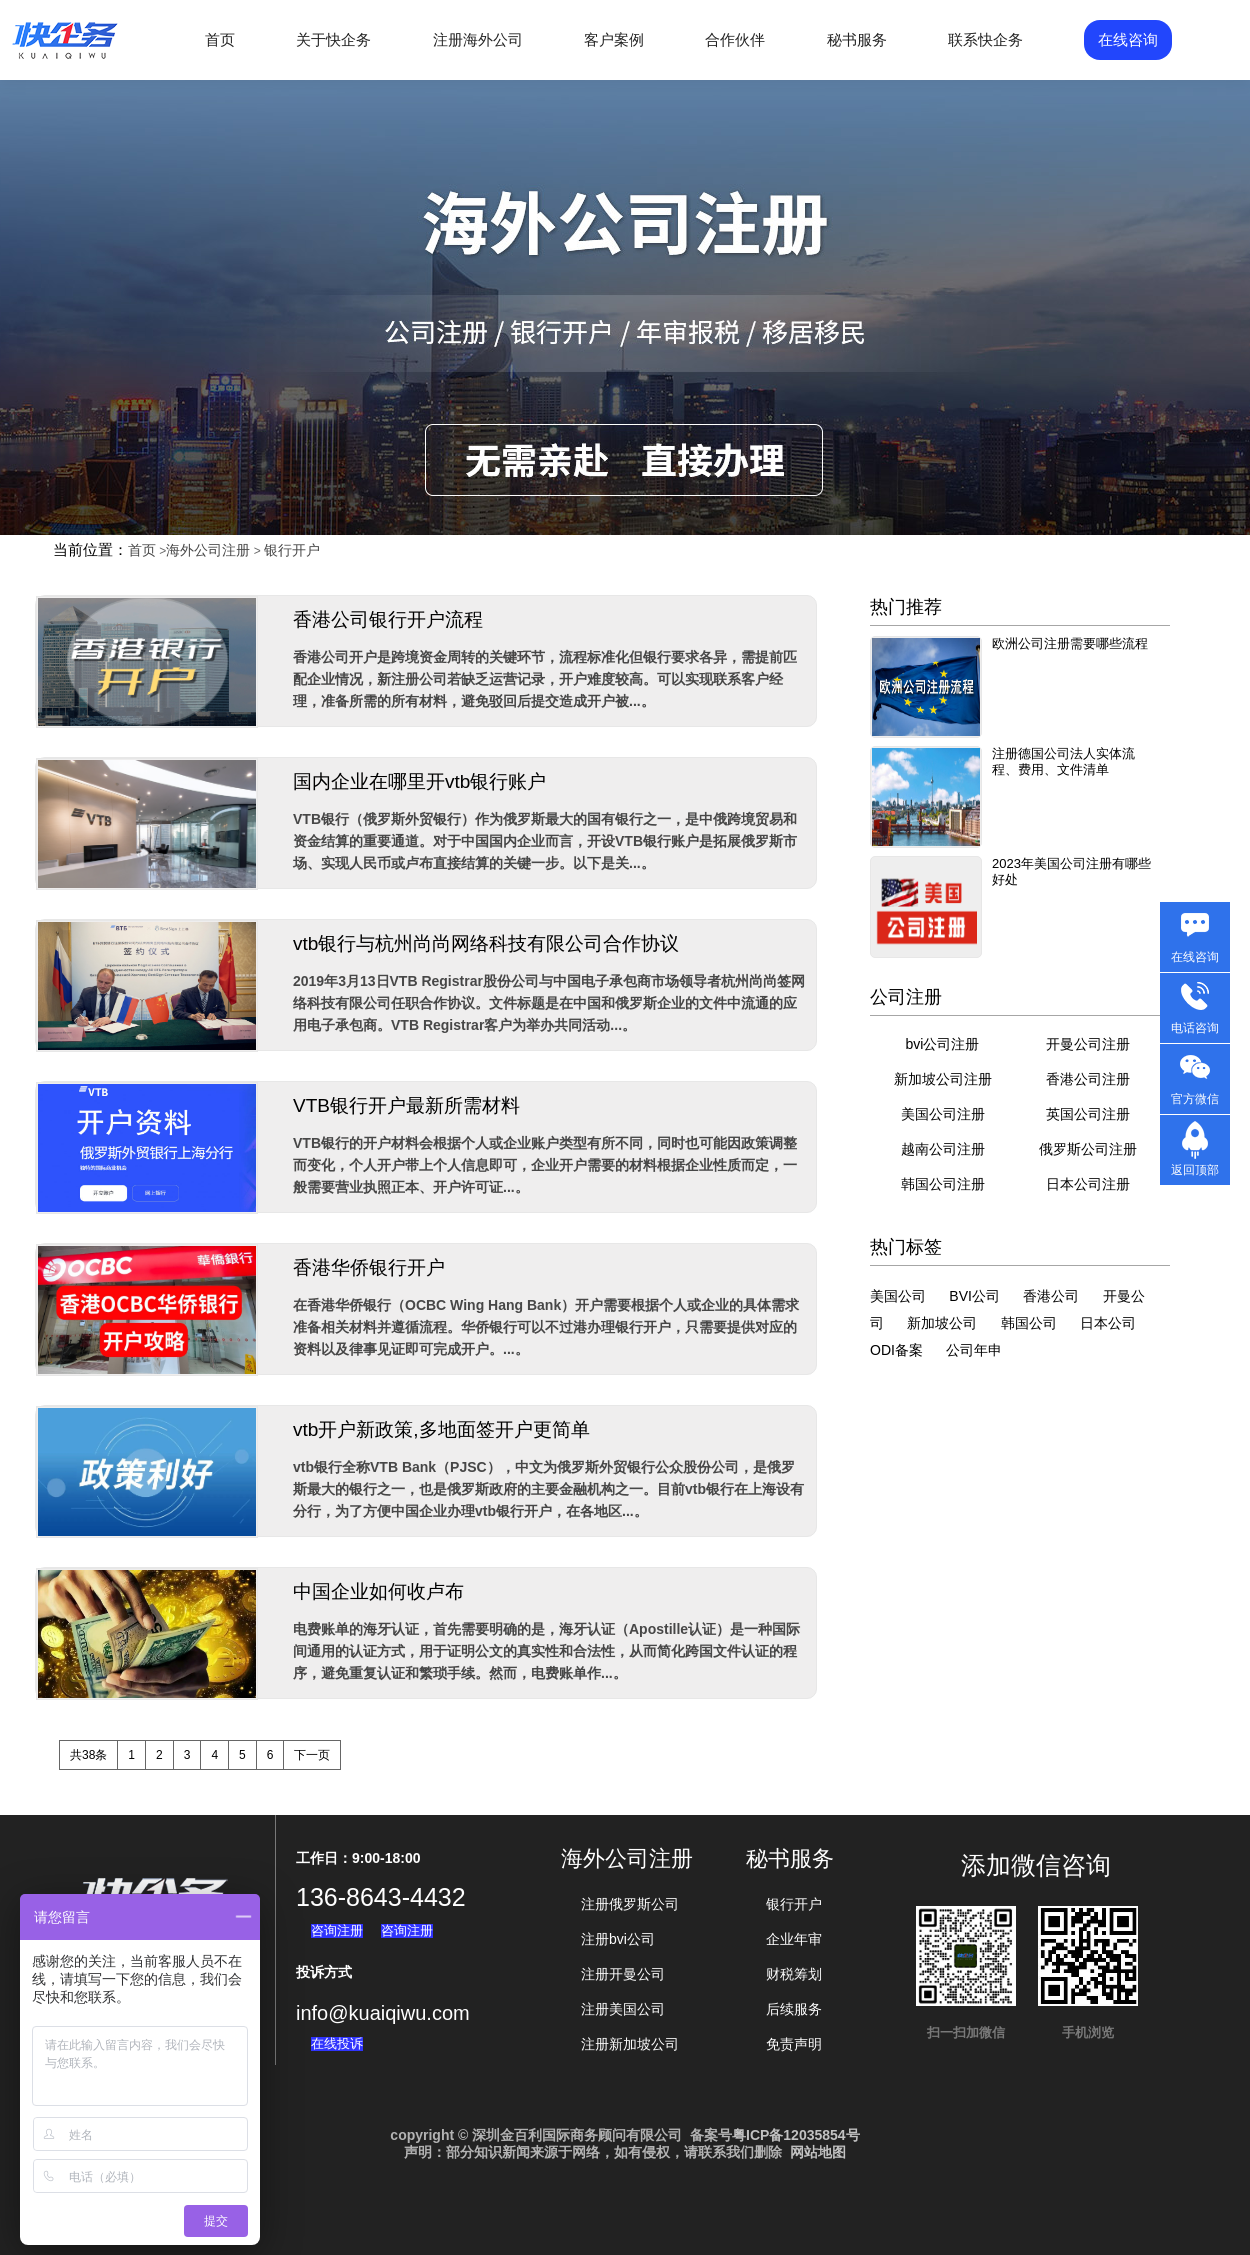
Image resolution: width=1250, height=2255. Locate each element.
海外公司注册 (208, 550)
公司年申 (974, 1350)
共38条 (88, 1755)
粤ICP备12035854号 (796, 2135)
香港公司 (1051, 1296)
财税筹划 (794, 1974)
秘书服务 (857, 39)
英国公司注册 (1088, 1114)
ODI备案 (896, 1350)
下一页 (312, 1755)
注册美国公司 (623, 2009)
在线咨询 (1128, 39)
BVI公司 (974, 1296)
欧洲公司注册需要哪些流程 (1070, 643)
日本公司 (1108, 1323)
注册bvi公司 (618, 1939)
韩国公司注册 (943, 1184)
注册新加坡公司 (630, 2044)
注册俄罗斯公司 (630, 1904)
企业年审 (794, 1939)
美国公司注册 (943, 1114)
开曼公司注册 (1088, 1044)
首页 (220, 39)
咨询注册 (337, 1930)
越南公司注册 (943, 1149)
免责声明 (794, 2044)
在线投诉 (337, 2043)
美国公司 (898, 1296)
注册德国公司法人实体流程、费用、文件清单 (1063, 761)
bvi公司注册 (943, 1044)
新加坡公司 (942, 1323)
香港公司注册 (1088, 1079)
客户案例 (614, 39)
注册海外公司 (478, 39)
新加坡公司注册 (943, 1079)
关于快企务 (333, 39)
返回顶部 (1195, 1170)
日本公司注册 (1088, 1184)
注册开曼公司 (623, 1974)
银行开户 (292, 550)
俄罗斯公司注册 (1088, 1149)
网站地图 (818, 2152)
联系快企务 (985, 39)
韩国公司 (1029, 1323)
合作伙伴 (735, 39)
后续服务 (794, 2009)
